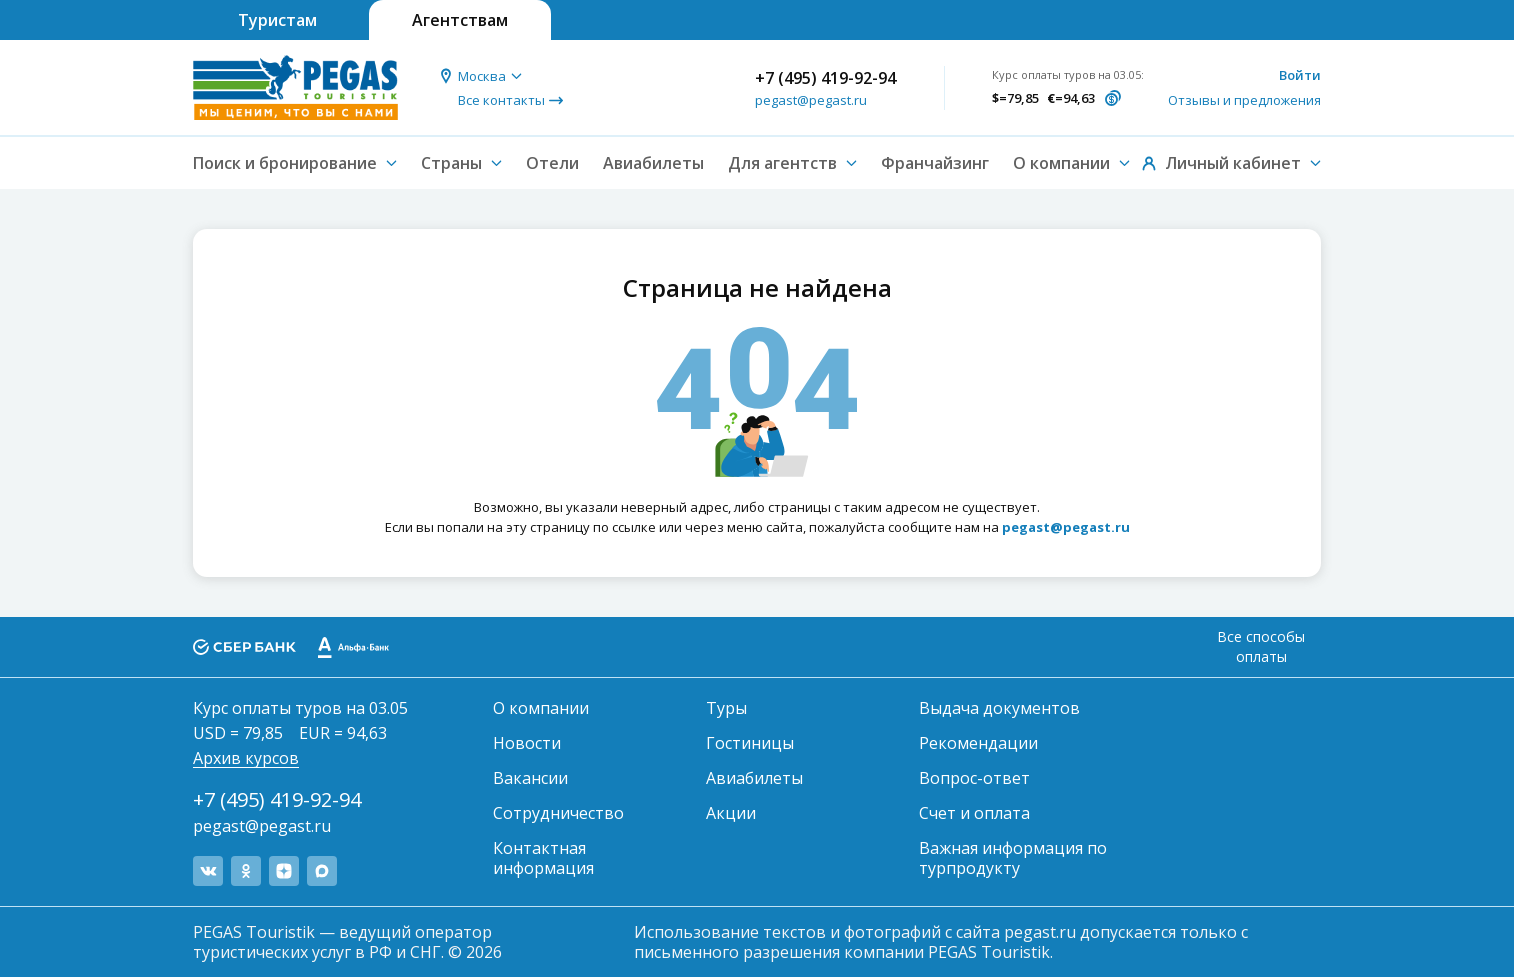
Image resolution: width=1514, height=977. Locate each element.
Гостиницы (750, 743)
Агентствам (460, 20)
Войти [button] (1300, 75)
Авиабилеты (653, 163)
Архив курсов (246, 758)
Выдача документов (999, 708)
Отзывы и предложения (1244, 100)
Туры (726, 708)
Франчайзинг (935, 163)
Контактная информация (543, 858)
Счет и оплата (974, 813)
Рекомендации (978, 743)
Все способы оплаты (1261, 646)
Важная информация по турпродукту (1013, 858)
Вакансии (530, 778)
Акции (731, 813)
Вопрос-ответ (974, 778)
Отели (552, 163)
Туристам (277, 20)
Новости (527, 743)
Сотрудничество (558, 813)
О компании (541, 708)
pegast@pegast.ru (811, 100)
